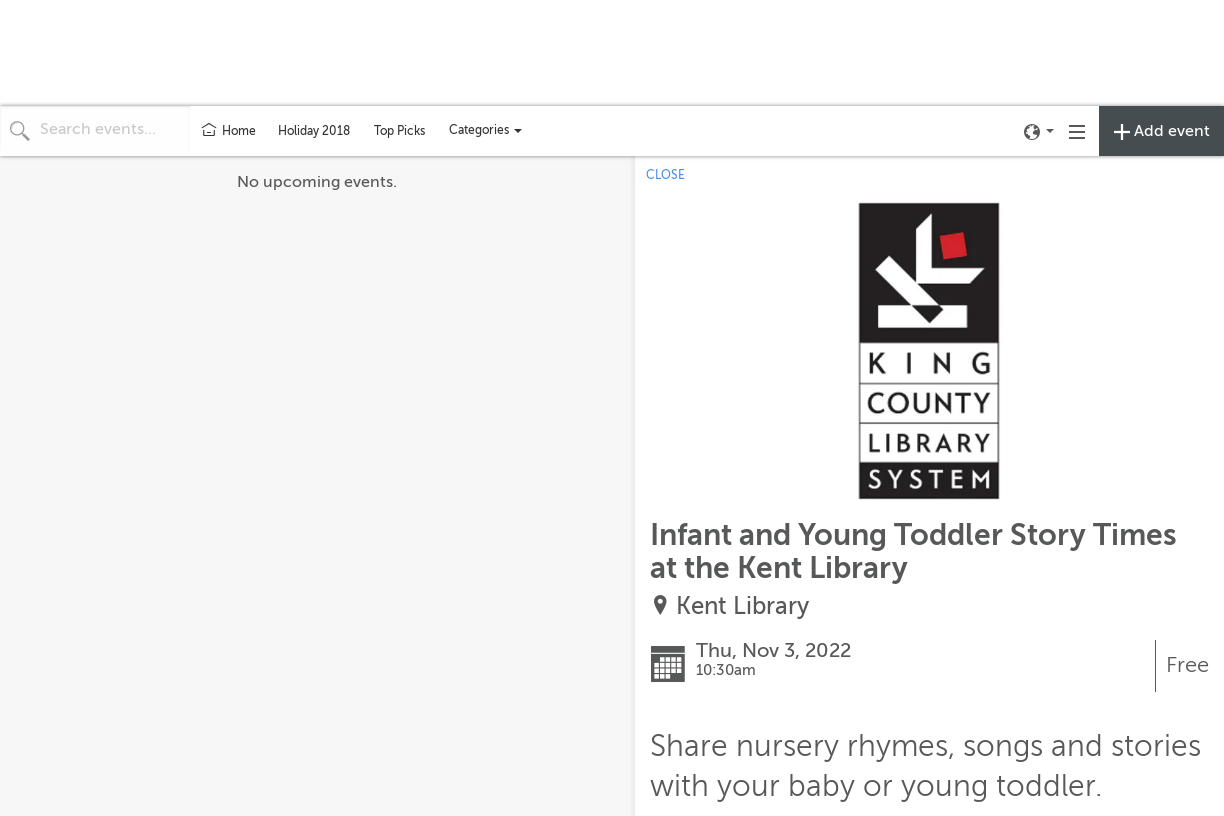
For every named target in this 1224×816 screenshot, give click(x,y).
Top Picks (399, 131)
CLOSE (665, 175)
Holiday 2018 (314, 131)
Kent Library (742, 606)
